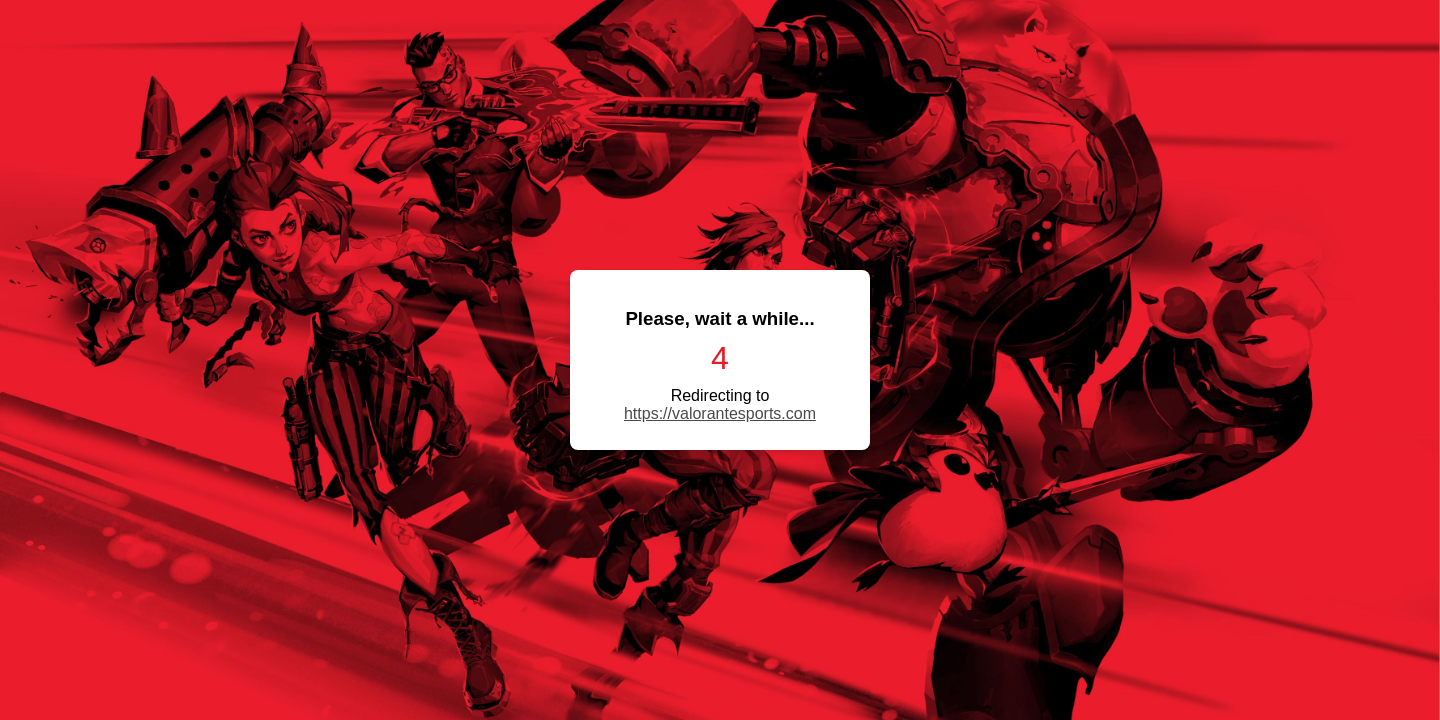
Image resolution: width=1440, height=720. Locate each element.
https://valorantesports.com (720, 413)
